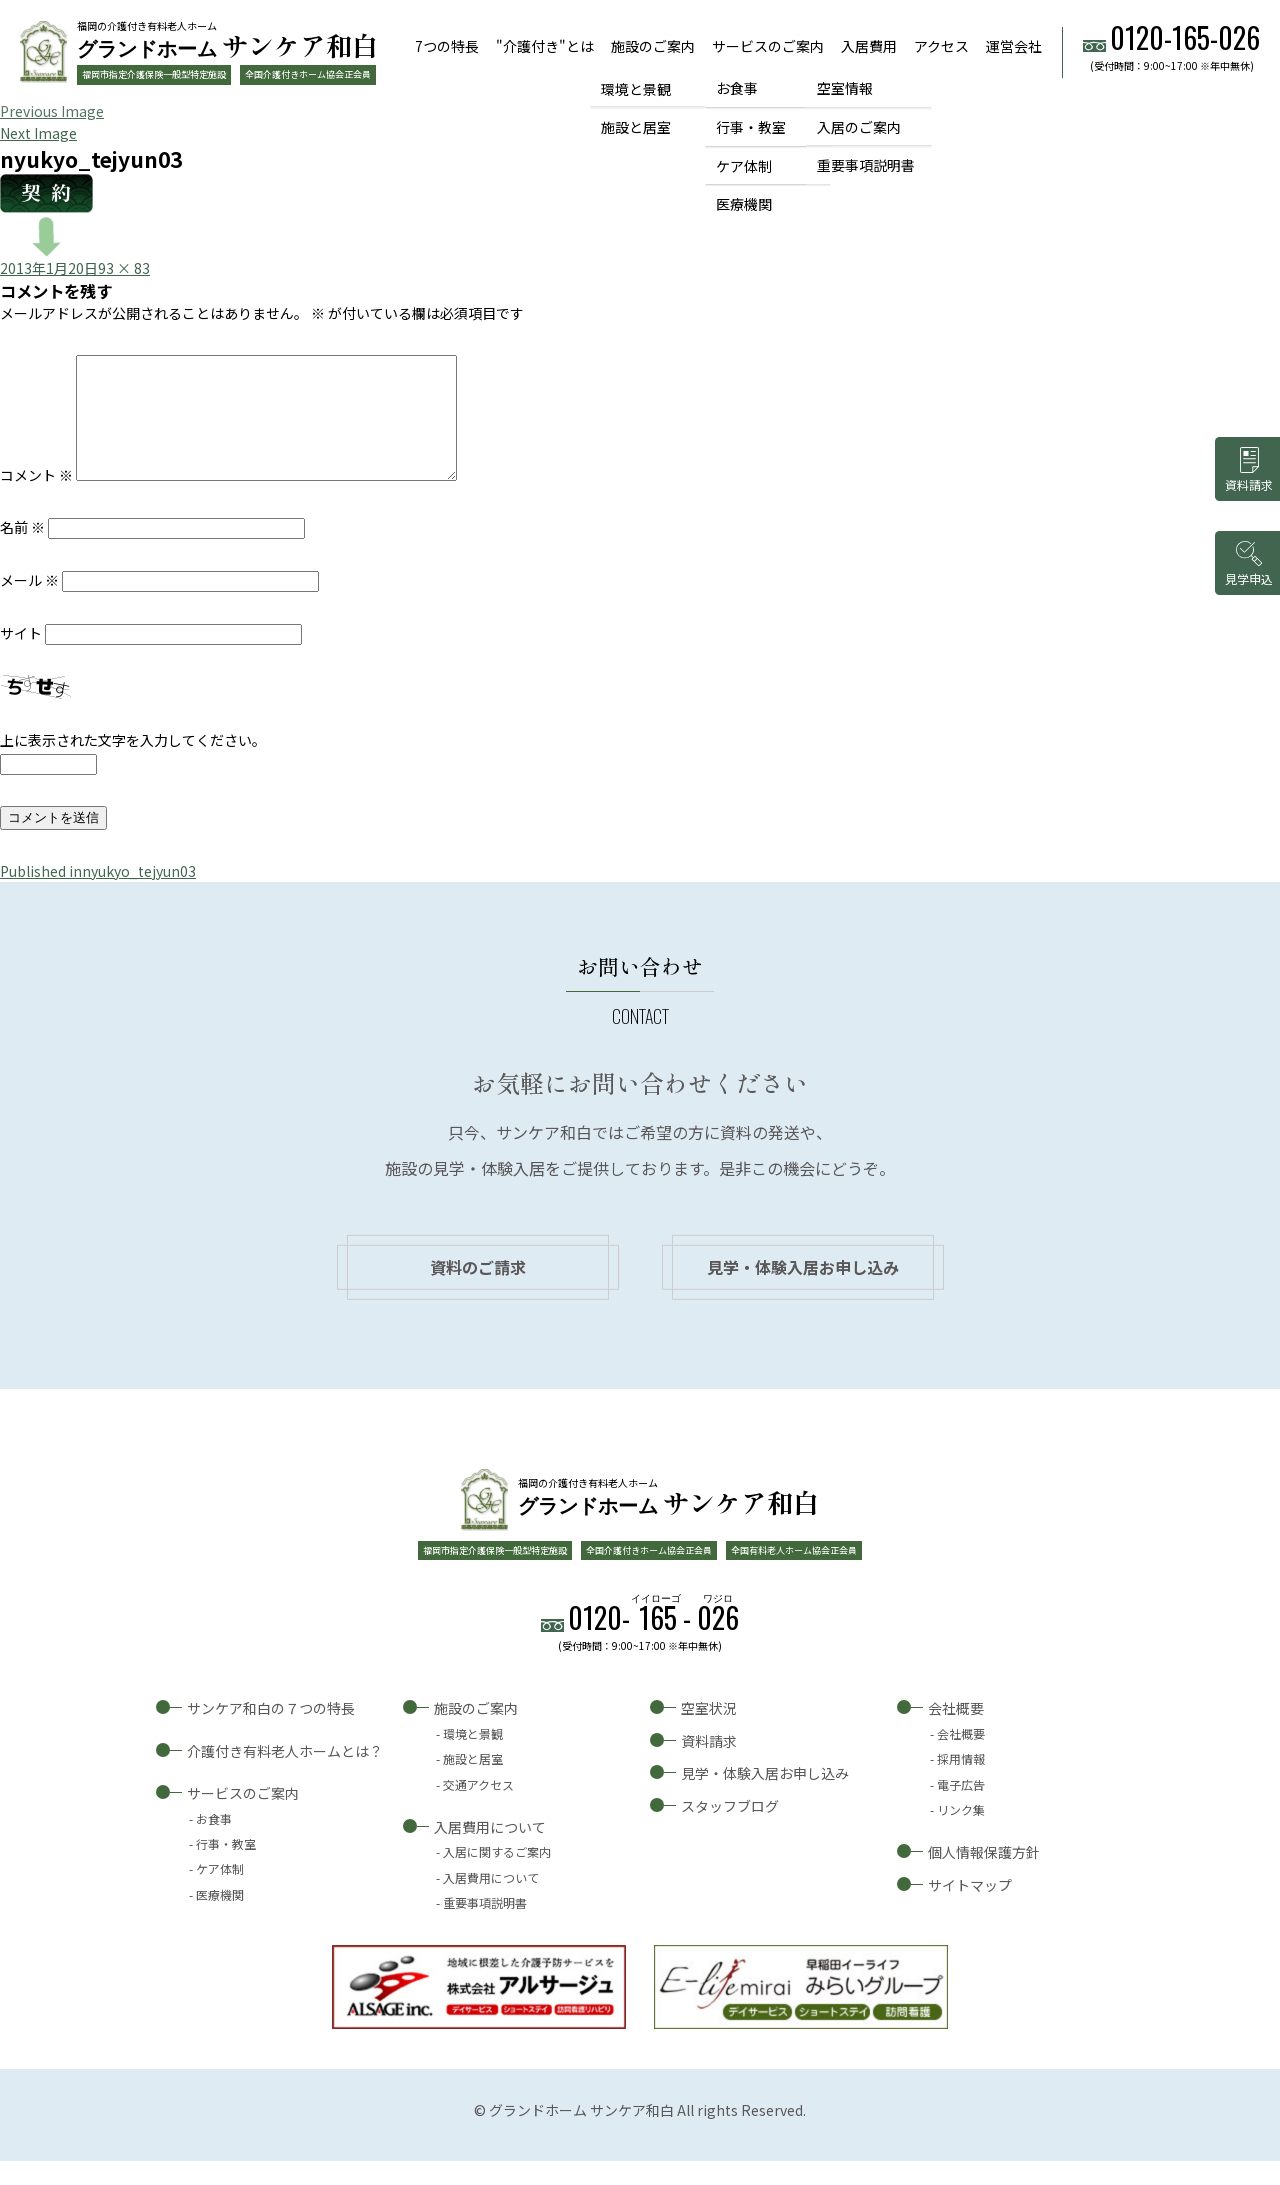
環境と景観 (636, 88)
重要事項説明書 (866, 166)
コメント (36, 499)
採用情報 (961, 1782)
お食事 (737, 88)
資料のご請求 (478, 1291)
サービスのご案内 (768, 46)
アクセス (941, 46)
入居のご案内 (859, 127)
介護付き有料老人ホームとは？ (285, 1775)
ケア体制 (744, 166)
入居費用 (869, 46)
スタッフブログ (730, 1830)
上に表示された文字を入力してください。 (133, 764)
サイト (21, 657)
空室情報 (845, 88)
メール (29, 604)
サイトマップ (970, 1909)
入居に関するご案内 (497, 1875)
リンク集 (961, 1833)
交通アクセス (478, 1808)
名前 (22, 551)
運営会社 (1014, 46)
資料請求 (709, 1765)
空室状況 (709, 1732)
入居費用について (490, 1851)
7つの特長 (447, 46)
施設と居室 (636, 127)
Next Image (38, 133)
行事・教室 (751, 127)
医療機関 (744, 205)
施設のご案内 (653, 46)
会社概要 (956, 1732)
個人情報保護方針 (984, 1876)
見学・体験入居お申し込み (803, 1291)
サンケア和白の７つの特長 (271, 1732)
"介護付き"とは (545, 46)
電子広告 (961, 1808)
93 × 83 (124, 268)
